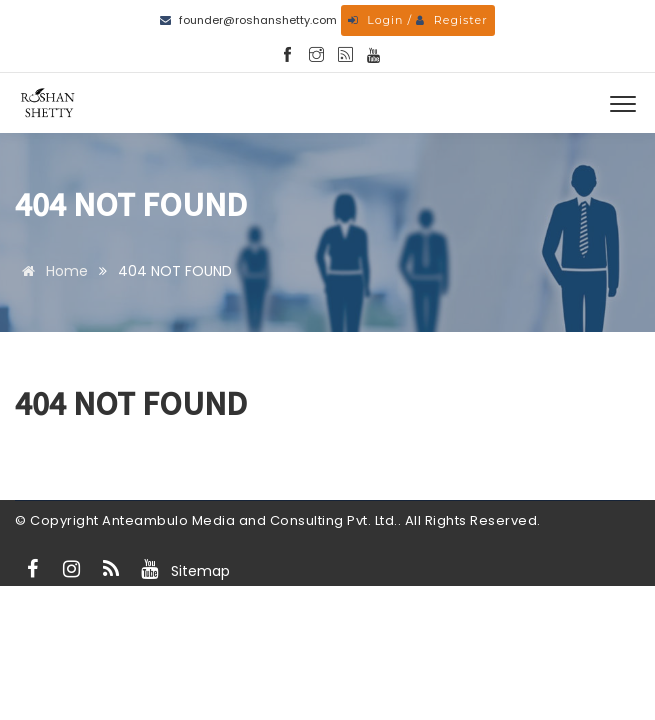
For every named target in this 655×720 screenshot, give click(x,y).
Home (51, 271)
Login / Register (417, 20)
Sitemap (200, 571)
